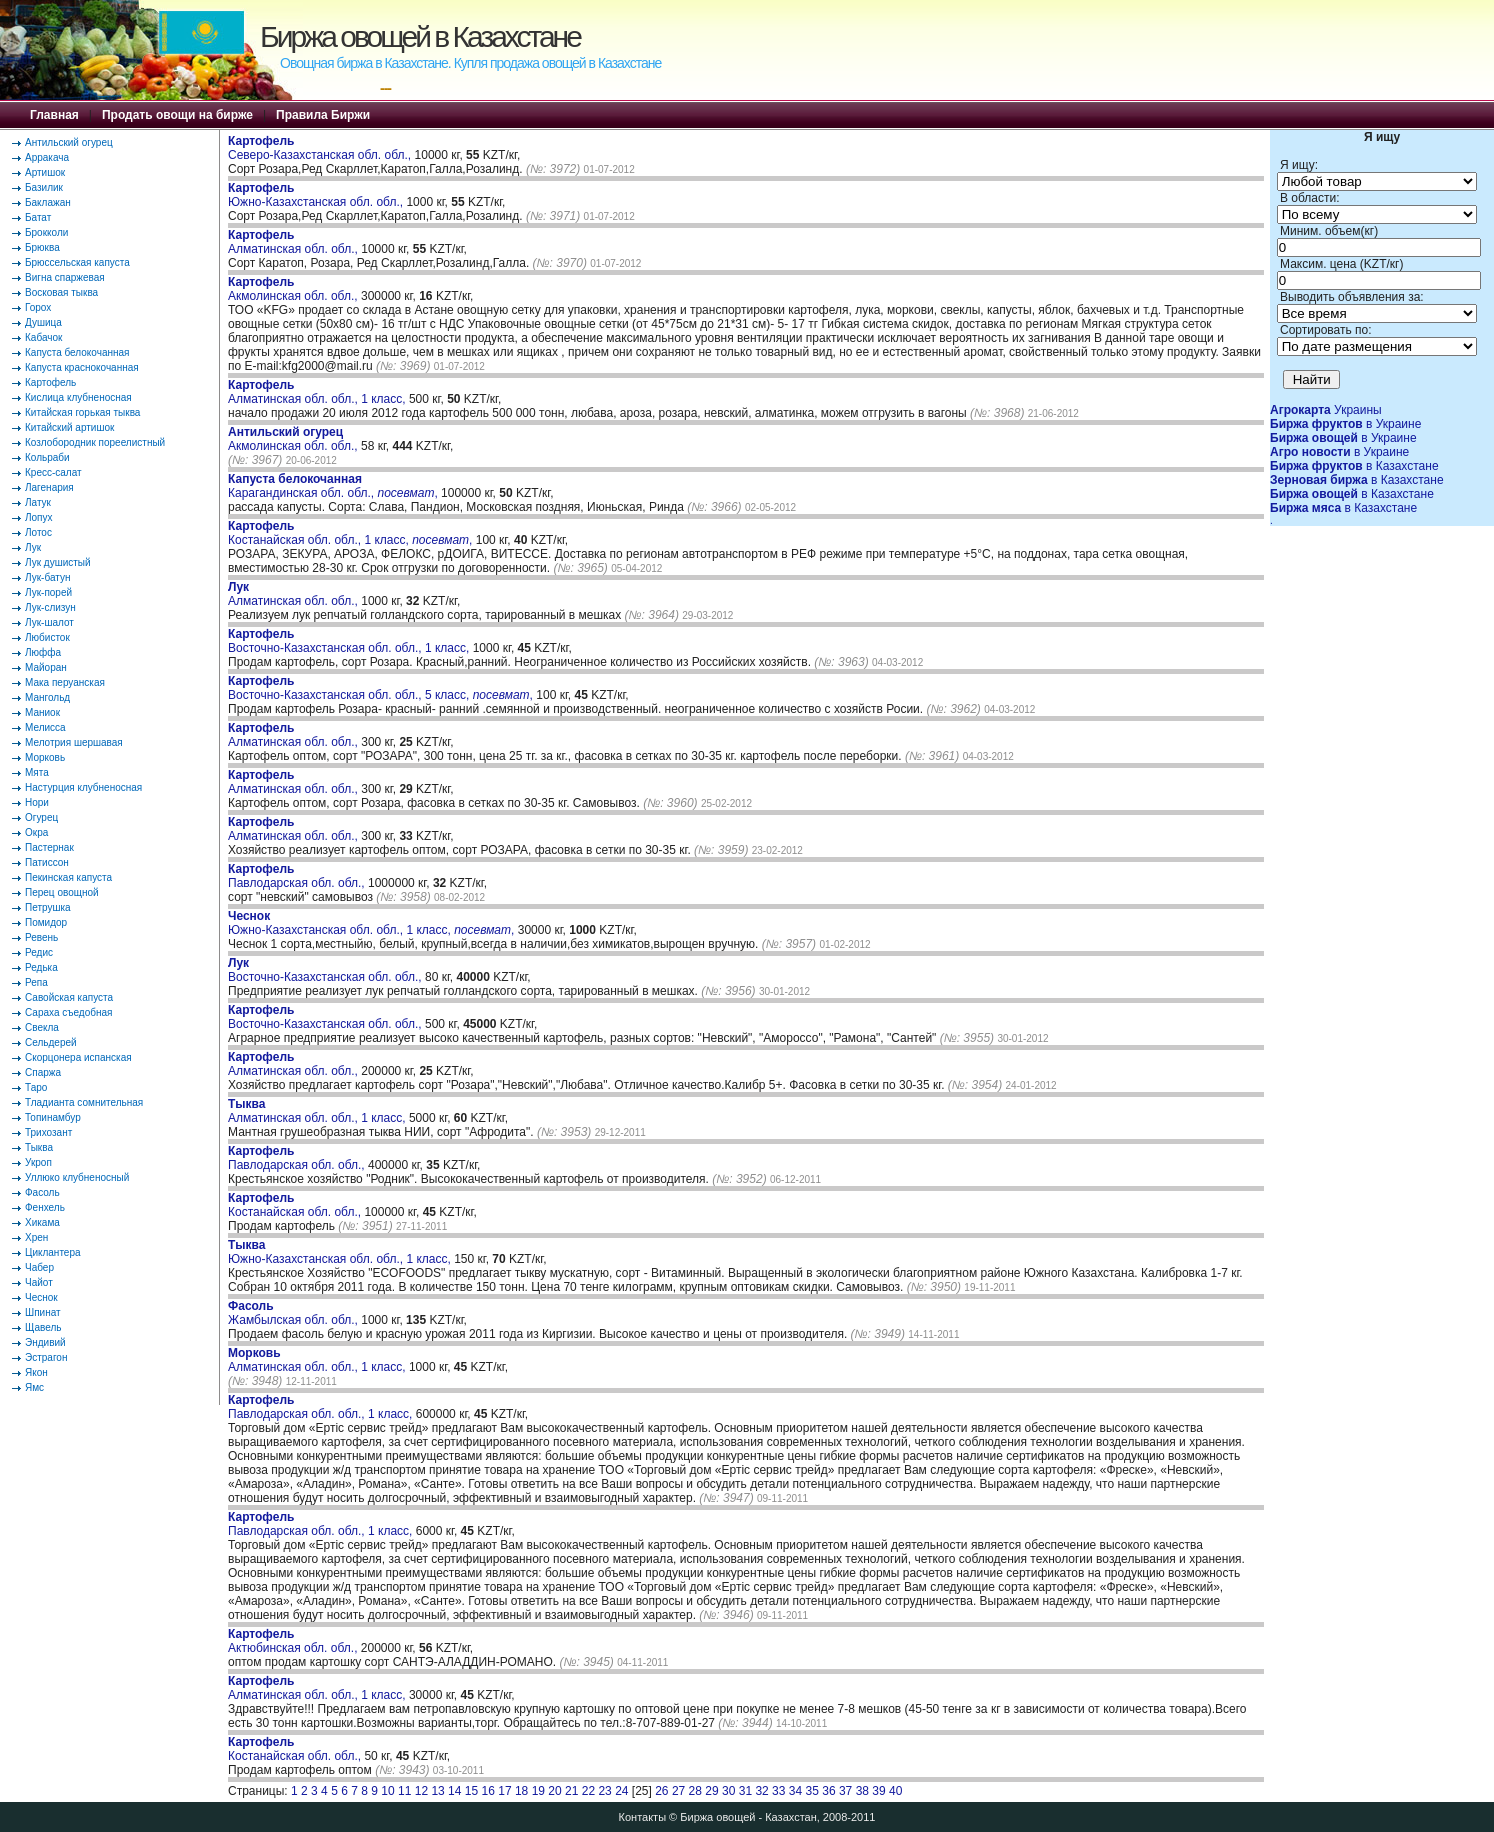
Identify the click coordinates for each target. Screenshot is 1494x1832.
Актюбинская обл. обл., (294, 1641)
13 (437, 1791)
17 (504, 1791)
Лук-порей (48, 592)
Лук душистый (58, 562)
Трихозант (48, 1132)
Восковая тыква (61, 292)
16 (488, 1791)
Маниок (42, 712)
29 (711, 1791)
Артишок (45, 172)
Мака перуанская (65, 682)
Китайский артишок (69, 427)
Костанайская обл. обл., (296, 1205)
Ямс (34, 1387)
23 (604, 1791)
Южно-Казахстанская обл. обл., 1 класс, (341, 1252)
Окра (36, 832)
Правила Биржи (323, 115)
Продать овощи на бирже (177, 115)
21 (571, 1791)
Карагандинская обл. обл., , (333, 486)
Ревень (41, 937)
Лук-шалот (49, 622)
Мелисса (45, 727)
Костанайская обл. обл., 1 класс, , (350, 533)
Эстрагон (46, 1357)
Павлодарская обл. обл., (298, 876)
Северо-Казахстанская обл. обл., (321, 148)
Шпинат (43, 1312)
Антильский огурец (69, 142)
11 (404, 1791)
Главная (54, 115)
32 (761, 1791)
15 (471, 1791)
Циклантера (53, 1252)
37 (845, 1791)
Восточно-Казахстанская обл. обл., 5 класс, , (380, 688)
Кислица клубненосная (78, 397)
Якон (36, 1372)
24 (621, 1791)
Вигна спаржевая (65, 277)
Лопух (39, 517)
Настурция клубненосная (83, 787)
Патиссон (47, 862)
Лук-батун (47, 577)
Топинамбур (53, 1117)
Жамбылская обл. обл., (294, 1313)
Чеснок (41, 1297)
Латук (38, 502)
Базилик (44, 187)
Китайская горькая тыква (82, 412)
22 (588, 1791)
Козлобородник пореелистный (95, 442)
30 (728, 1791)
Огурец (41, 817)
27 (678, 1791)
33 (778, 1791)
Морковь (45, 757)
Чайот (39, 1282)
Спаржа (43, 1072)
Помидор (46, 922)
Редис (39, 952)
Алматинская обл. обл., (294, 242)
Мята (37, 772)
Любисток (47, 637)
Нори (37, 802)
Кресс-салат (53, 472)
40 (895, 1791)
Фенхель (45, 1207)
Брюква (42, 247)
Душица (43, 322)
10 (387, 1791)
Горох (38, 307)
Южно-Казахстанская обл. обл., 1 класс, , (371, 923)
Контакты (643, 1817)
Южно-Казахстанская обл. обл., (317, 195)
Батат (38, 217)
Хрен (36, 1237)
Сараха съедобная (68, 1012)
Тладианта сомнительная (84, 1102)
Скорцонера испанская (78, 1057)
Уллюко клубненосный (77, 1177)
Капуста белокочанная (77, 352)
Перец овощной (62, 892)
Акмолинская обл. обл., (294, 289)
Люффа (43, 652)
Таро (36, 1087)
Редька (41, 967)
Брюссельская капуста (77, 262)
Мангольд (47, 697)
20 (554, 1791)
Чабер (39, 1267)
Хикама (42, 1222)
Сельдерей (51, 1042)
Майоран (46, 667)
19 (538, 1791)
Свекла (42, 1027)
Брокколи (46, 232)
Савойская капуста (69, 997)
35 (812, 1791)
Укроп (38, 1162)
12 (421, 1791)
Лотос (38, 532)
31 (745, 1791)
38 (862, 1791)
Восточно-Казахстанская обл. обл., (326, 970)
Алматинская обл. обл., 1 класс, (318, 392)
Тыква (39, 1147)
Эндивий (45, 1342)
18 (521, 1791)
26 (661, 1791)
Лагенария (49, 487)
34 (795, 1791)
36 (828, 1791)
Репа (36, 982)
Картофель (50, 382)
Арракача (47, 157)
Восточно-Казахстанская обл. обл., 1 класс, (350, 641)
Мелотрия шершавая (74, 742)
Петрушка (48, 907)
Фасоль (42, 1192)
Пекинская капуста (68, 877)
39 (878, 1791)
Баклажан (48, 202)
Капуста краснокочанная (82, 367)
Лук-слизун (50, 607)
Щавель (43, 1327)
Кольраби (47, 457)
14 (454, 1791)
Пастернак (49, 847)
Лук (33, 547)
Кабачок (43, 337)
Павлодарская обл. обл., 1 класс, (322, 1407)
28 (695, 1791)
